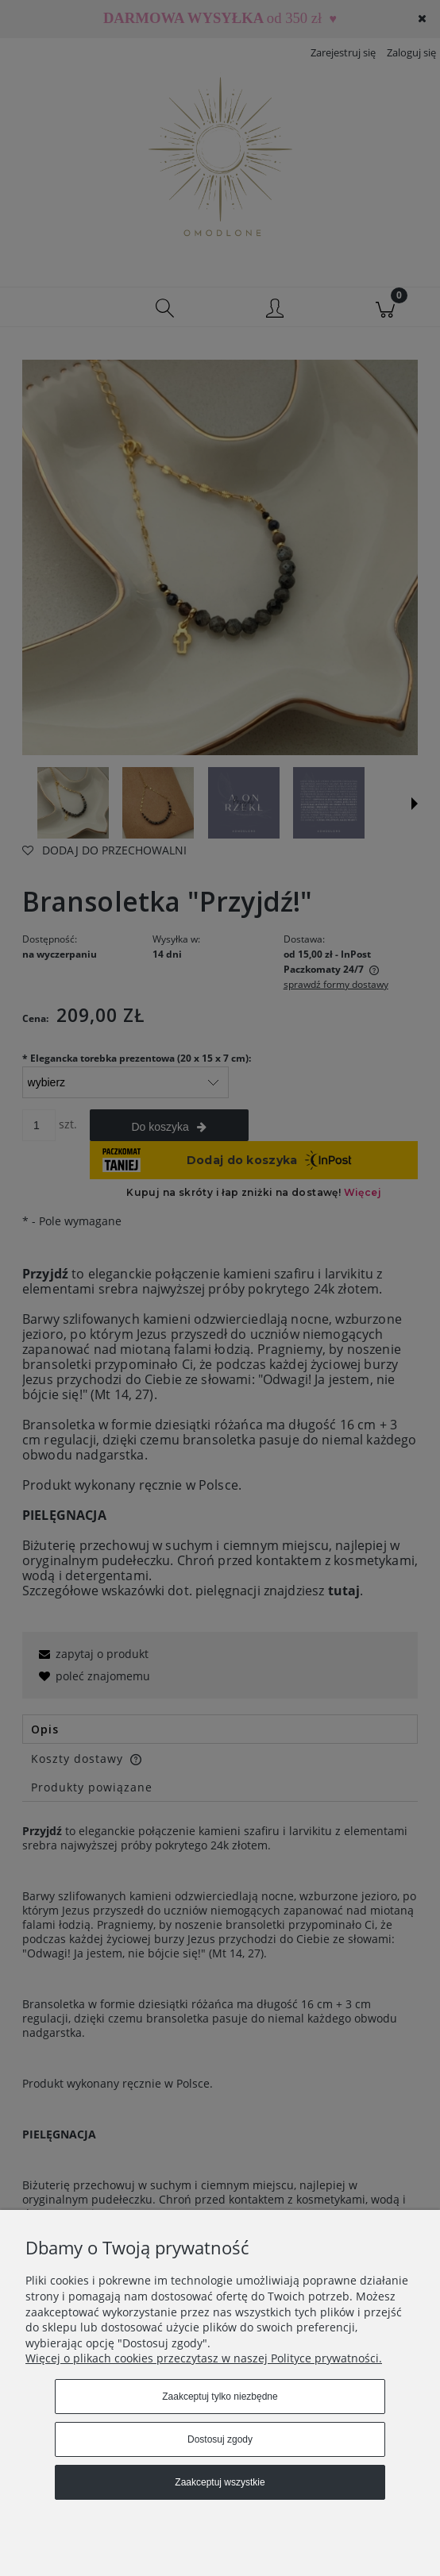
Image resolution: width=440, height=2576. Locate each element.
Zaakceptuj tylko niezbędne (219, 2396)
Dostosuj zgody (220, 2439)
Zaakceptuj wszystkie (219, 2482)
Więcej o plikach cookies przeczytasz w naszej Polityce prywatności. (203, 2358)
